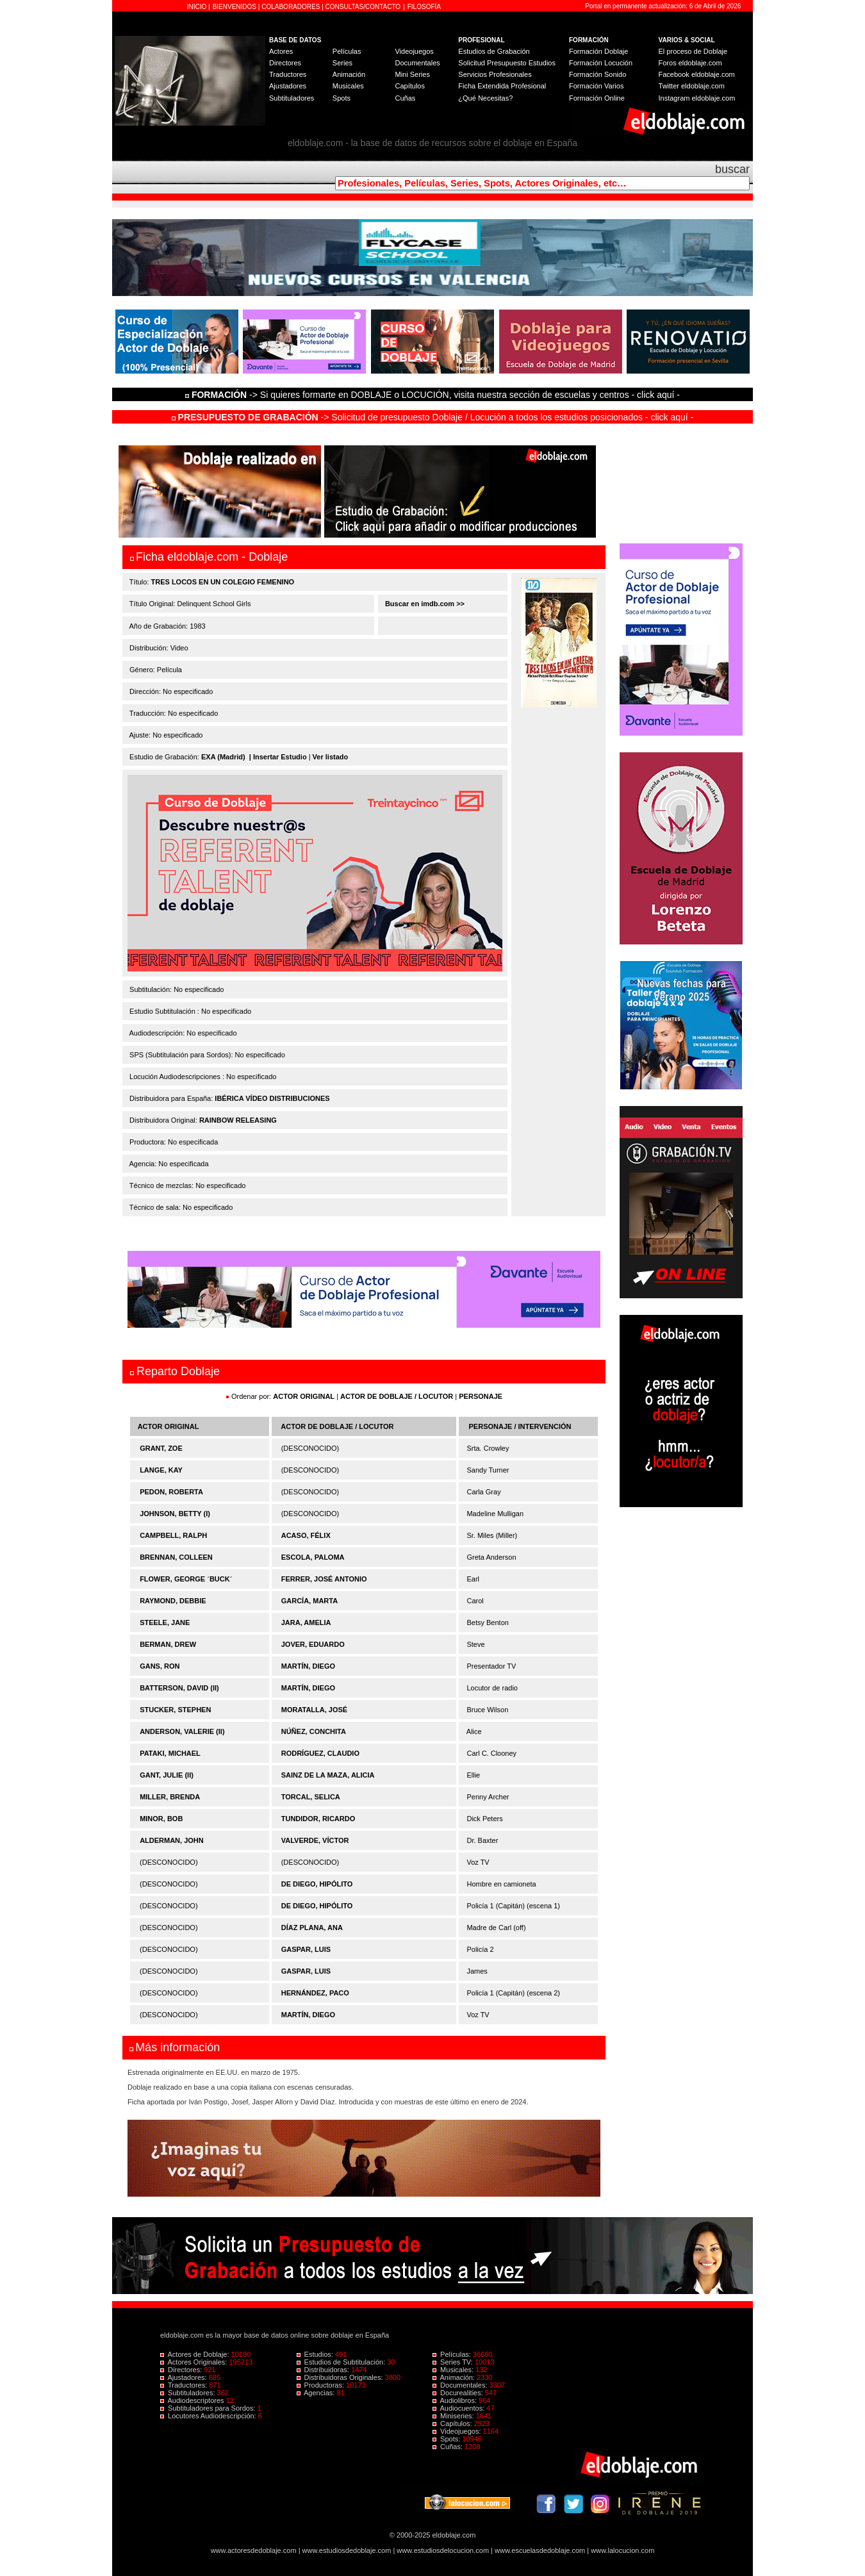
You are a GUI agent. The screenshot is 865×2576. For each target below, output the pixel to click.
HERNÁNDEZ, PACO (315, 1993)
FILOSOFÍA (424, 6)
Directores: (182, 2370)
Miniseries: (454, 2416)
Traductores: (184, 2385)
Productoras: (322, 2385)
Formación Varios (596, 86)
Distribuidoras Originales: (341, 2377)
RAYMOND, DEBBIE (173, 1601)
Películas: (452, 2354)
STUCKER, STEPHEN (175, 1709)
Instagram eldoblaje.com (697, 98)
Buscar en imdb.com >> (424, 603)
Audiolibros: (455, 2400)
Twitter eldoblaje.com (692, 86)
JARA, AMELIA (306, 1622)
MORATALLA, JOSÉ (314, 1709)
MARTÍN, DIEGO (308, 1666)
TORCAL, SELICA (310, 1797)
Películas (347, 51)
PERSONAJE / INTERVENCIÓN (520, 1426)
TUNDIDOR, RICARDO (318, 1818)
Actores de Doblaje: (195, 2354)
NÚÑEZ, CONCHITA (313, 1731)
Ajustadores (287, 86)
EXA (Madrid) (223, 757)
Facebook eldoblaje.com (697, 74)
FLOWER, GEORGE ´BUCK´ (186, 1579)
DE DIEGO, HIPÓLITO (317, 1884)
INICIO (197, 6)
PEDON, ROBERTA (171, 1492)
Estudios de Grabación (493, 51)
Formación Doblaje (598, 51)
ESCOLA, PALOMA (313, 1557)
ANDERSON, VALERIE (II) (182, 1731)
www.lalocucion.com (622, 2550)
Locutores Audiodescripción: (209, 2416)
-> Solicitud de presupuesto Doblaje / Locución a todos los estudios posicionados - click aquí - (433, 417)
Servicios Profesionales (494, 74)
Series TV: (453, 2362)
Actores (281, 51)
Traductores (287, 74)
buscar (732, 169)
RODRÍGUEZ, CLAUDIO (320, 1753)
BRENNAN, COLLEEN (176, 1557)
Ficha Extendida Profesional (502, 86)
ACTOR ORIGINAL (303, 1396)
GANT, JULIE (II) (167, 1775)
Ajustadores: (184, 2377)
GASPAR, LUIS (306, 1949)
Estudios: (316, 2354)
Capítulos (409, 86)
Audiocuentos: (459, 2408)
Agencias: (317, 2393)
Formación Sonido (597, 74)
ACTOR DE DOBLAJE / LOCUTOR (397, 1396)
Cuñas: (448, 2446)
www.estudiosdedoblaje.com (346, 2550)
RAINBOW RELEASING (238, 1120)
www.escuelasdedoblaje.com (540, 2550)
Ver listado (331, 757)
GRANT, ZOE (161, 1448)
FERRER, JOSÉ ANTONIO (324, 1579)
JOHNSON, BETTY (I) (175, 1513)
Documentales (417, 63)
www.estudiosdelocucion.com (443, 2550)
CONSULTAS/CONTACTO (363, 6)
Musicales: (453, 2370)
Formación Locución (600, 63)
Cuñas (405, 98)
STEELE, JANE (165, 1622)
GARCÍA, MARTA (309, 1601)
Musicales (348, 86)
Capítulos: (453, 2423)
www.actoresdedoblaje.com (254, 2550)
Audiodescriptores (193, 2400)
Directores (285, 63)
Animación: (454, 2377)
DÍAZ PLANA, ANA (312, 1927)
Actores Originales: (194, 2362)
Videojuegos (414, 51)
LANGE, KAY (161, 1470)
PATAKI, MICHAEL (170, 1753)
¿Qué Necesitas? (485, 98)
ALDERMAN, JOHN (172, 1840)
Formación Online (597, 98)
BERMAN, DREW (168, 1644)
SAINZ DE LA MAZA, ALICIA (328, 1775)
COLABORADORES (291, 6)
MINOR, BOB (161, 1818)
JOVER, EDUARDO (313, 1644)
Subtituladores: (188, 2393)
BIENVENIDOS (235, 6)
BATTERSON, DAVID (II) (179, 1688)
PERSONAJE (480, 1396)
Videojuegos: (457, 2431)
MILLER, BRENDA (170, 1797)
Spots (341, 98)
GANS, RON (159, 1666)
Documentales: (461, 2385)
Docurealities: (458, 2393)
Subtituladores (291, 98)
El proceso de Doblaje (693, 51)
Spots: (447, 2439)
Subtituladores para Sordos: (209, 2408)
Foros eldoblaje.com (690, 63)
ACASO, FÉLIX (306, 1535)
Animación (349, 74)
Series (342, 63)
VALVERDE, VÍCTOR (315, 1840)
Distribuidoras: (324, 2370)
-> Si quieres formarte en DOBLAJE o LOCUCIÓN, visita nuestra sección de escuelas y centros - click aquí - (434, 395)
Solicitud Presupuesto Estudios (507, 63)
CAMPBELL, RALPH (173, 1535)
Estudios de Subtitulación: (342, 2362)
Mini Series (412, 74)
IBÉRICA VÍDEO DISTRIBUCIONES (272, 1098)
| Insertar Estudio (278, 757)
